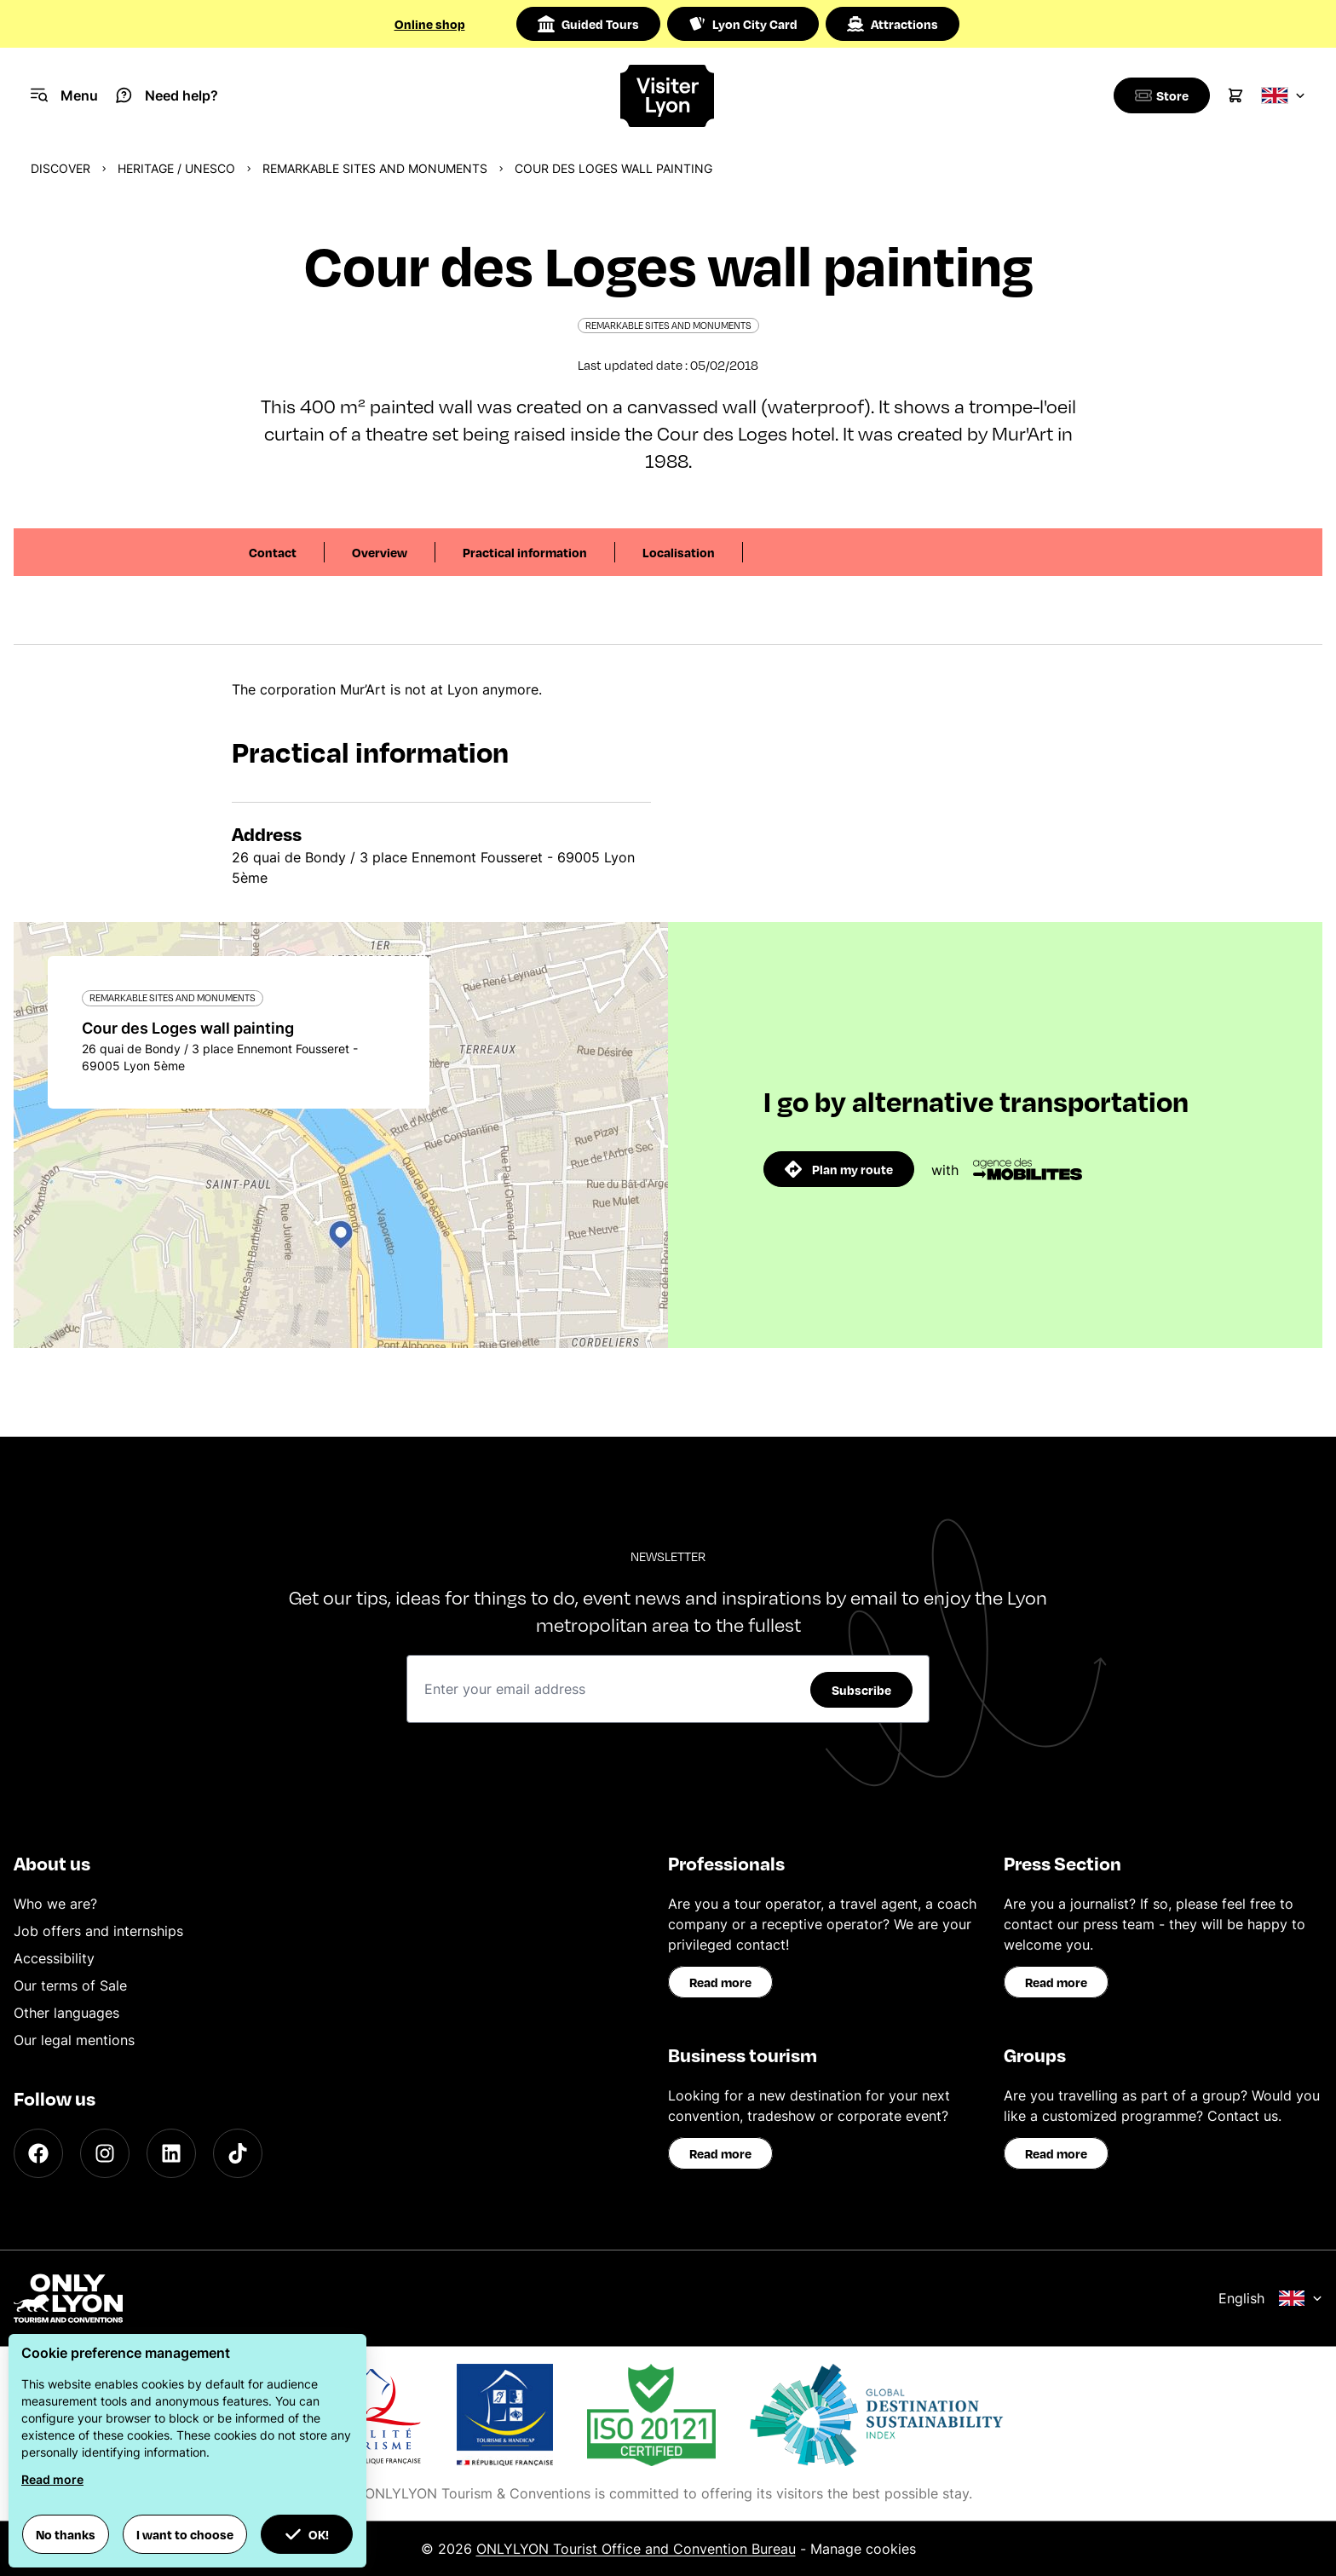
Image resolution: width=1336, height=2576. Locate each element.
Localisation (678, 552)
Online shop (429, 24)
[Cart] (1235, 95)
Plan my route (839, 1169)
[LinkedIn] (171, 2153)
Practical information (525, 552)
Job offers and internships (98, 1930)
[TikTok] (237, 2153)
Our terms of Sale (70, 1985)
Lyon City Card (743, 23)
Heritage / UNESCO (176, 168)
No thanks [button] (65, 2534)
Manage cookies (863, 2548)
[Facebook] (38, 2153)
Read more (720, 1982)
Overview (379, 552)
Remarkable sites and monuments (374, 168)
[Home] (668, 96)
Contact (273, 552)
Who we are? (55, 1903)
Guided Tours (588, 23)
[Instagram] (105, 2153)
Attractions (892, 23)
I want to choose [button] (184, 2534)
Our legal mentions (74, 2040)
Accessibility (54, 1958)
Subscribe (861, 1689)
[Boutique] (1159, 95)
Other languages (66, 2012)
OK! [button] (307, 2534)
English (1270, 2298)
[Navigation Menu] (64, 95)
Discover (60, 168)
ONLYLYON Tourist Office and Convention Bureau (636, 2548)
